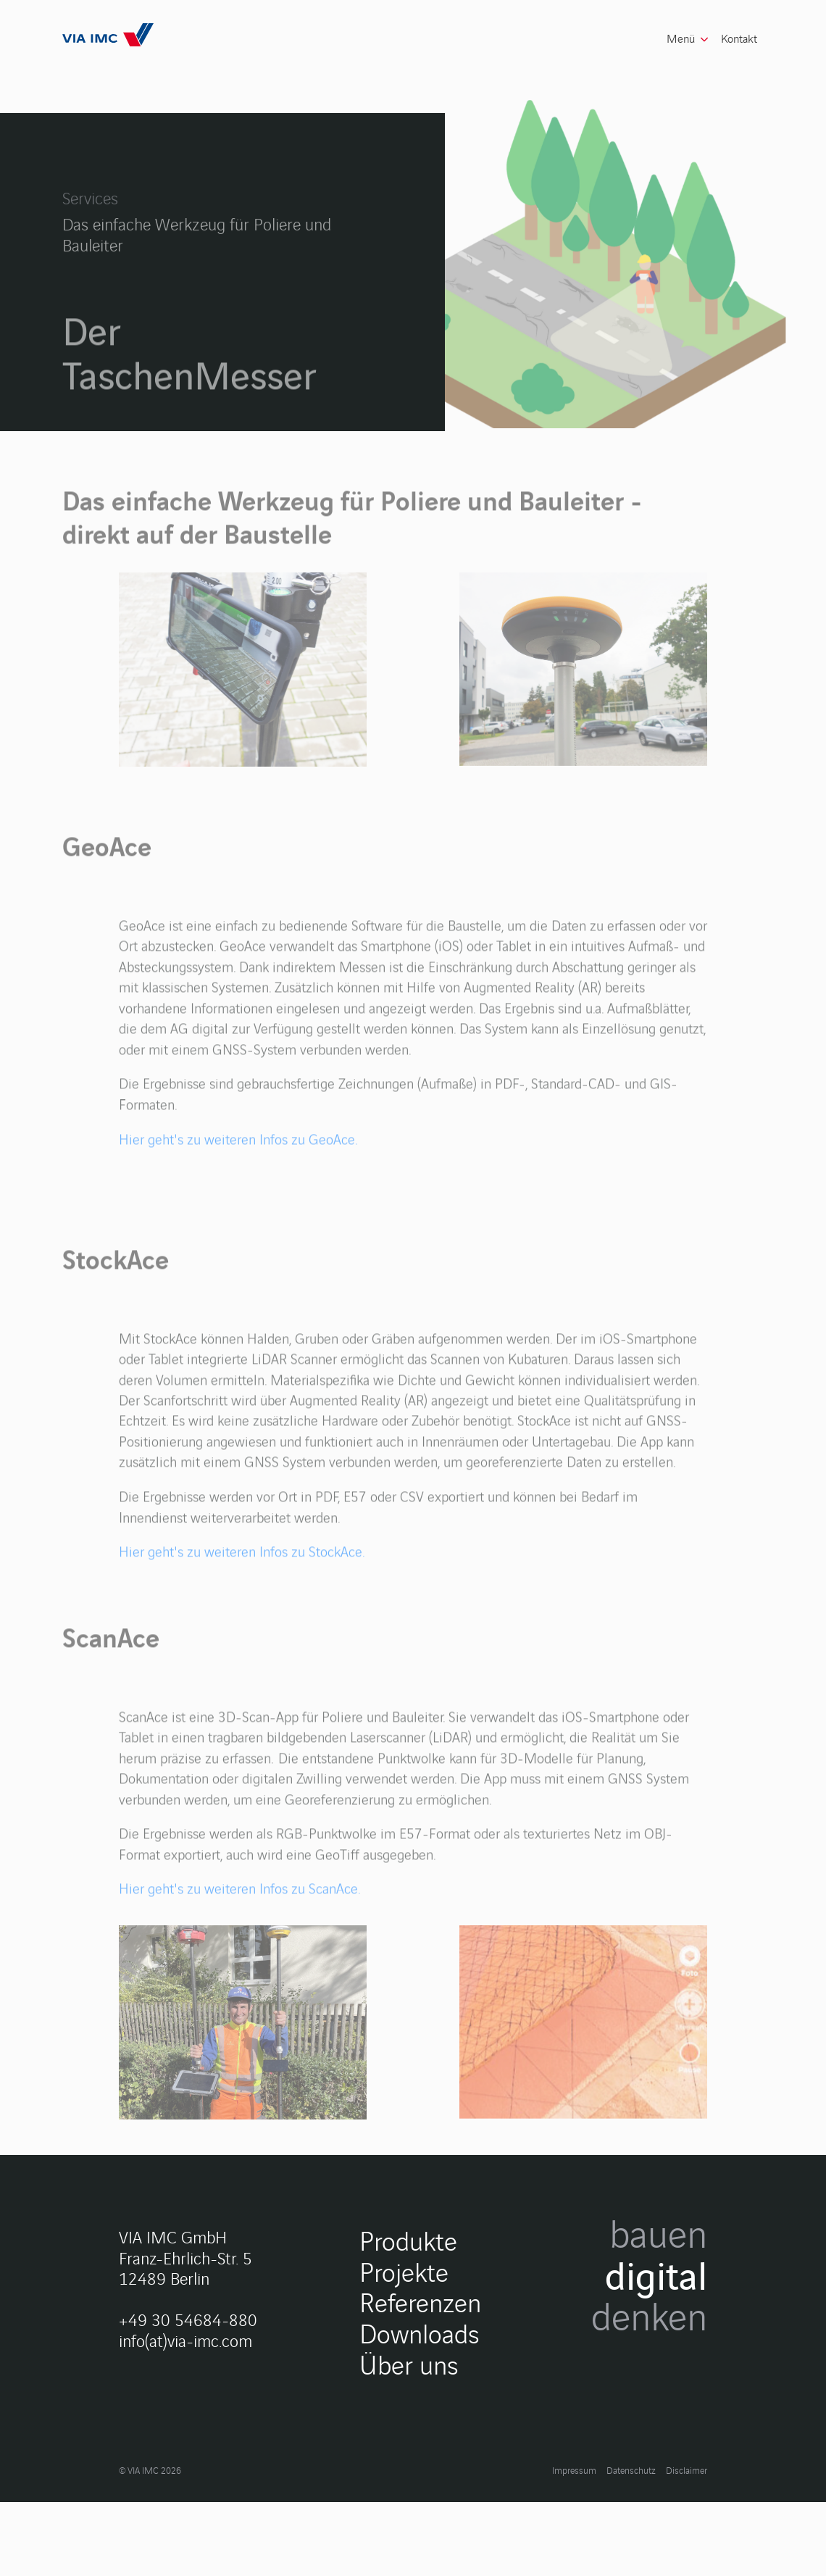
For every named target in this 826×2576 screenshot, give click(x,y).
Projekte (404, 2411)
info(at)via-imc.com (185, 2481)
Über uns (409, 2504)
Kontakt (739, 38)
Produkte (408, 2380)
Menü (681, 38)
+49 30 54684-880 (188, 2460)
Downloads (419, 2473)
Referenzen (420, 2442)
